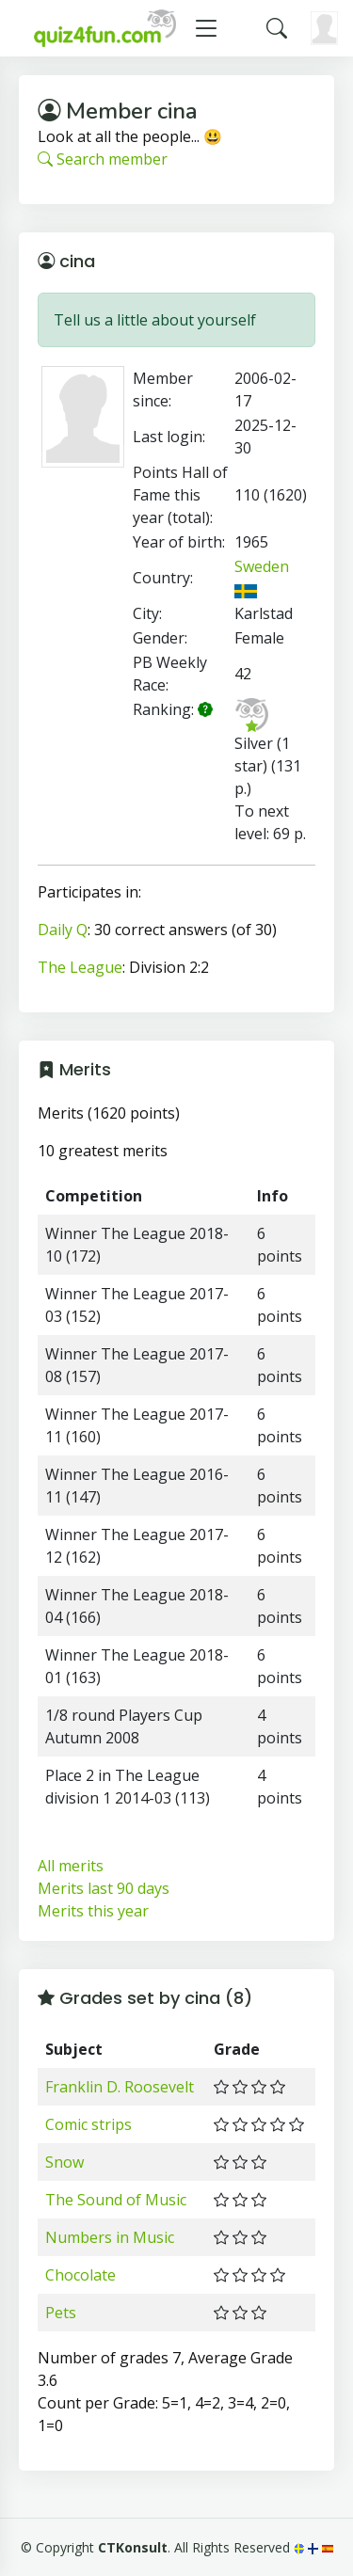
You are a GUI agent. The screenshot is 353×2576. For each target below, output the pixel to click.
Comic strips (88, 2124)
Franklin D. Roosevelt (119, 2086)
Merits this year (93, 1910)
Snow (64, 2162)
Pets (60, 2312)
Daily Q (63, 929)
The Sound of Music (115, 2199)
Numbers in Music (109, 2237)
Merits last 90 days (103, 1888)
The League (80, 967)
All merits (71, 1865)
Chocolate (80, 2275)
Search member (103, 159)
